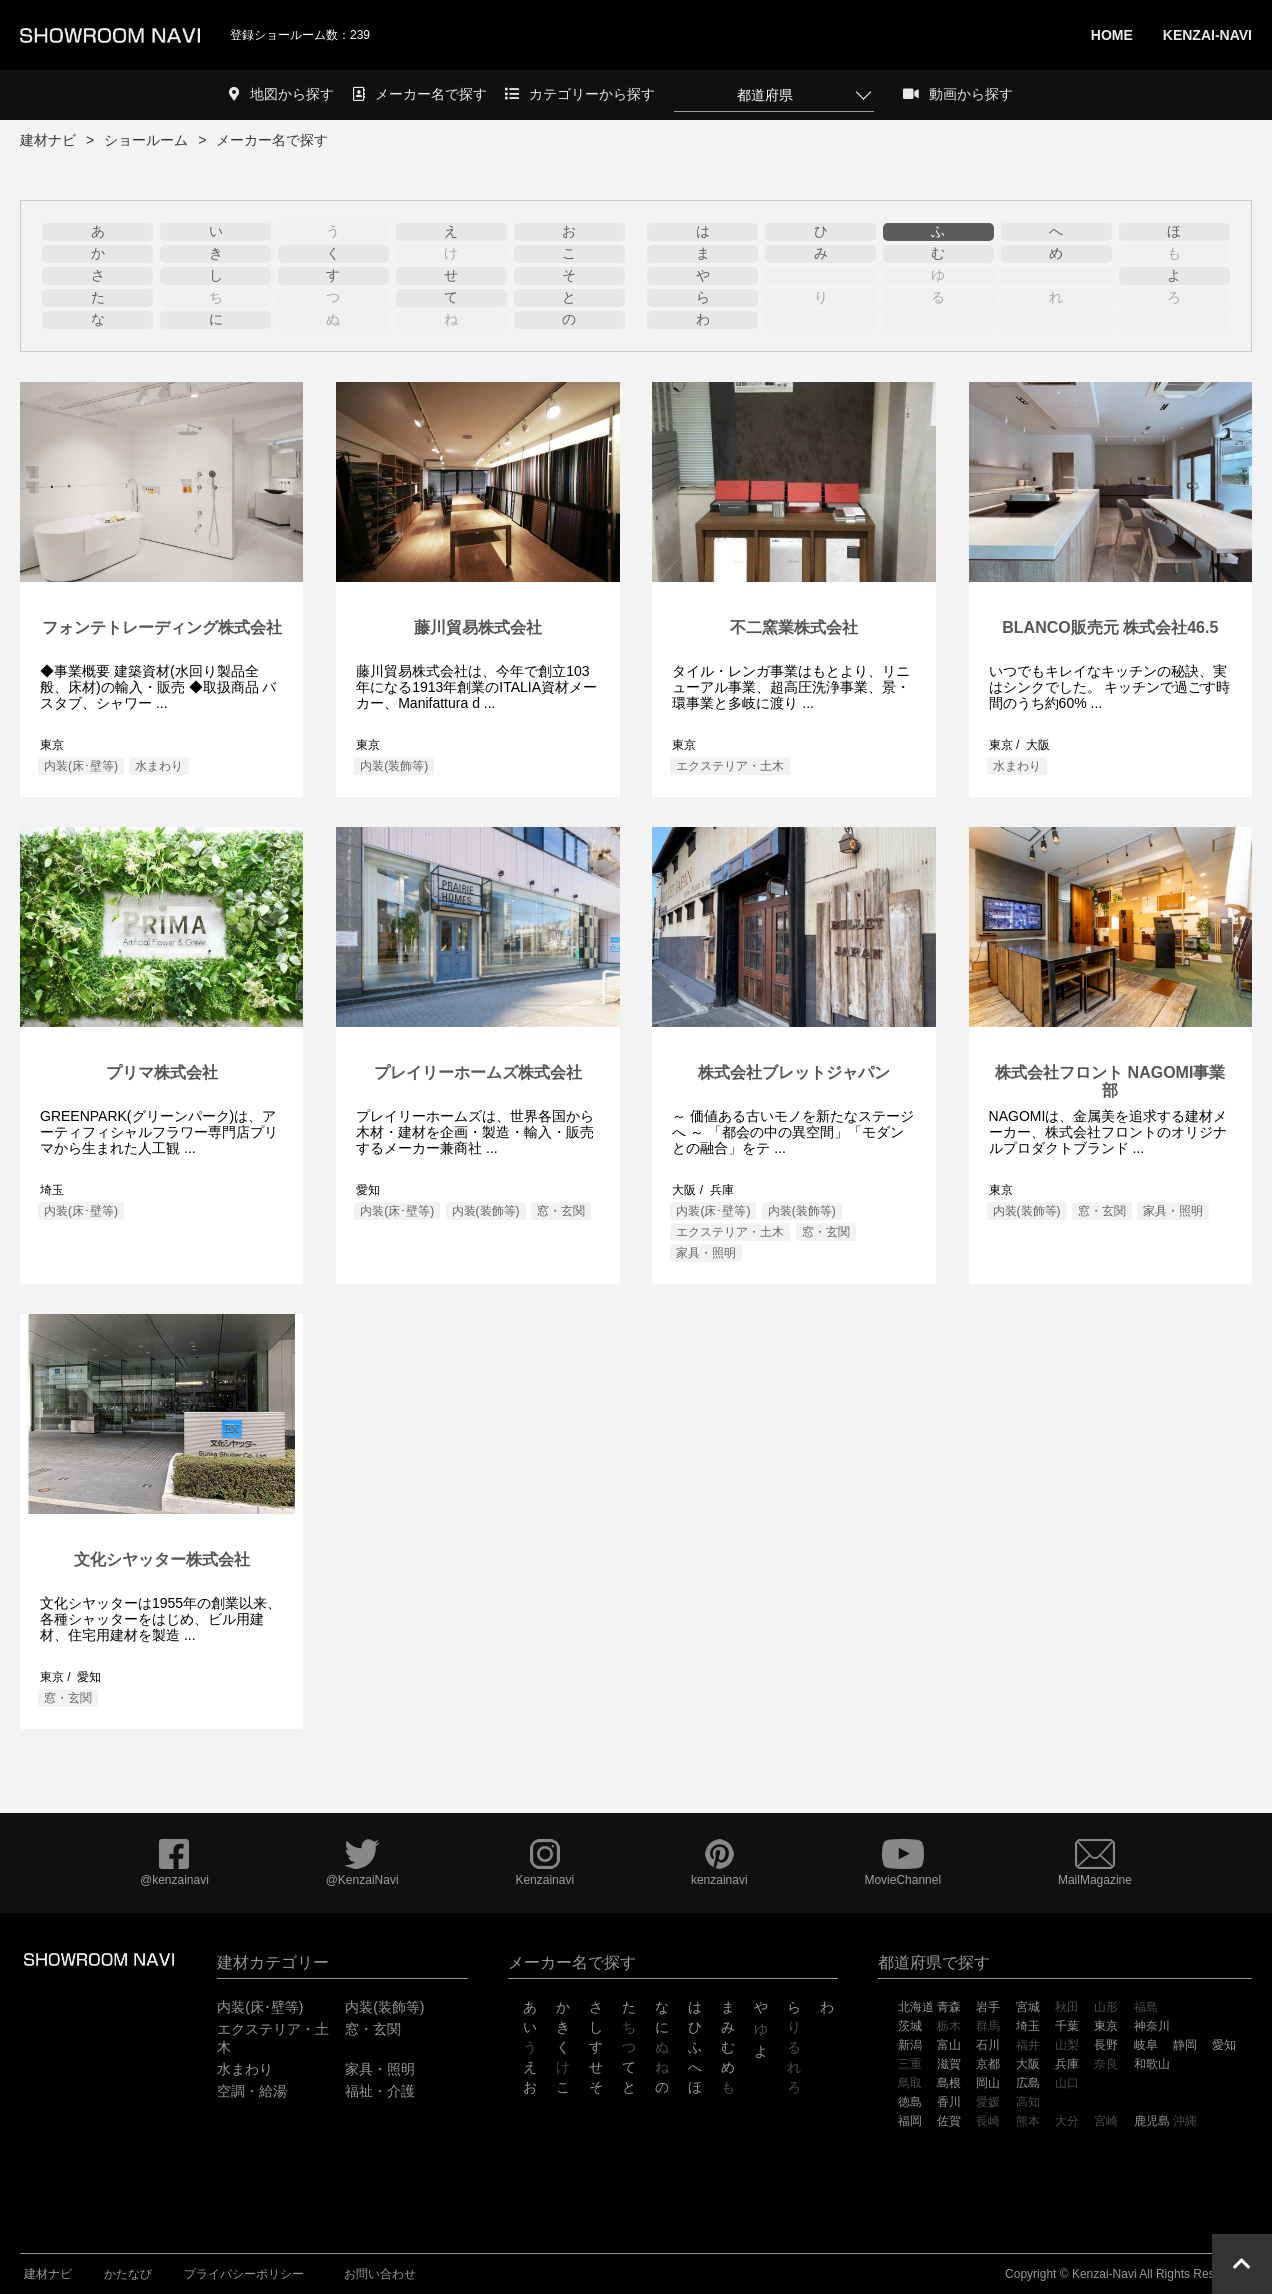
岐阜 (1146, 2045)
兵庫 (1067, 2064)
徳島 (910, 2102)
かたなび (128, 2274)
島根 (949, 2083)
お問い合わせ (380, 2274)
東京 (1106, 2026)
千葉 (1067, 2026)
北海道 (916, 2007)
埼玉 (1028, 2026)
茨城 (910, 2026)
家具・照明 (706, 1253)
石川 (988, 2045)
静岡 (1185, 2045)
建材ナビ (48, 140)
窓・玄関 (561, 1211)
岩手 (988, 2007)
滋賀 (949, 2064)
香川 (949, 2102)
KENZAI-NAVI (1207, 35)
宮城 (1028, 2007)
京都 (988, 2064)
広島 (1028, 2083)
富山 (949, 2045)
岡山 (988, 2083)
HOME (1112, 35)
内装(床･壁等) (81, 766)
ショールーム (146, 140)
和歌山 (1152, 2064)
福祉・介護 (380, 2091)
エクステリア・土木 (730, 766)
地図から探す (281, 94)
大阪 (1028, 2064)
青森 (949, 2007)
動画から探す (958, 94)
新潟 (910, 2045)
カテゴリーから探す (580, 94)
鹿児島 (1152, 2121)
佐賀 (949, 2121)
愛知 (1224, 2045)
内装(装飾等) (394, 766)
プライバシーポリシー (244, 2274)
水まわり (159, 766)
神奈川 (1152, 2026)
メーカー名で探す (420, 94)
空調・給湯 (252, 2091)
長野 (1106, 2045)
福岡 (910, 2121)
